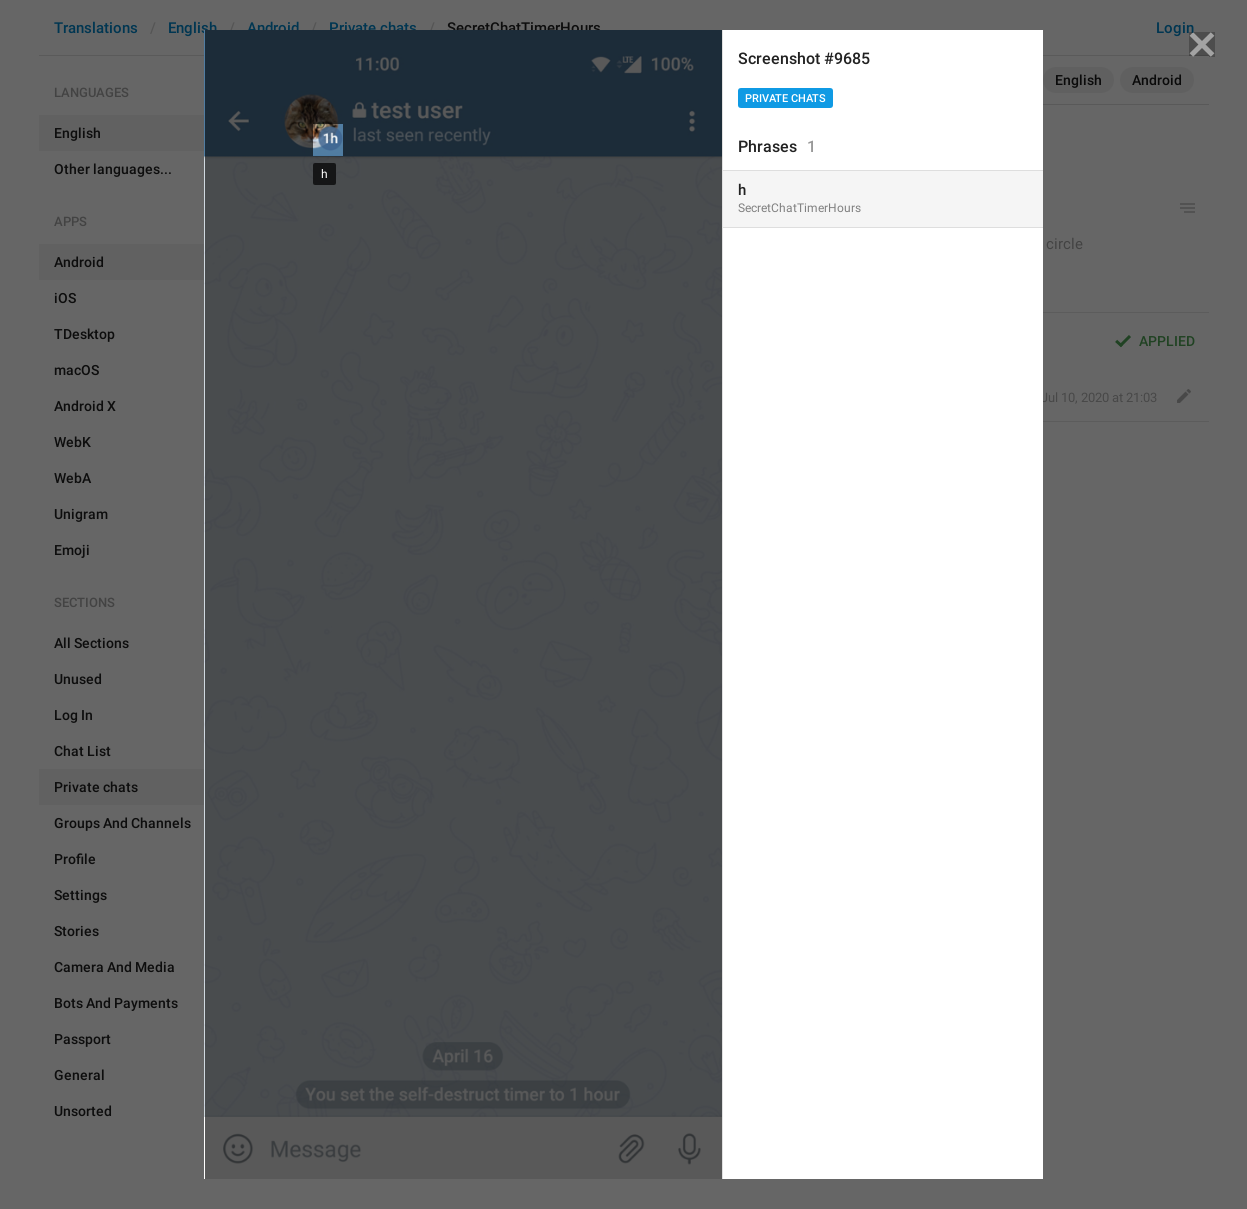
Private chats (785, 98)
